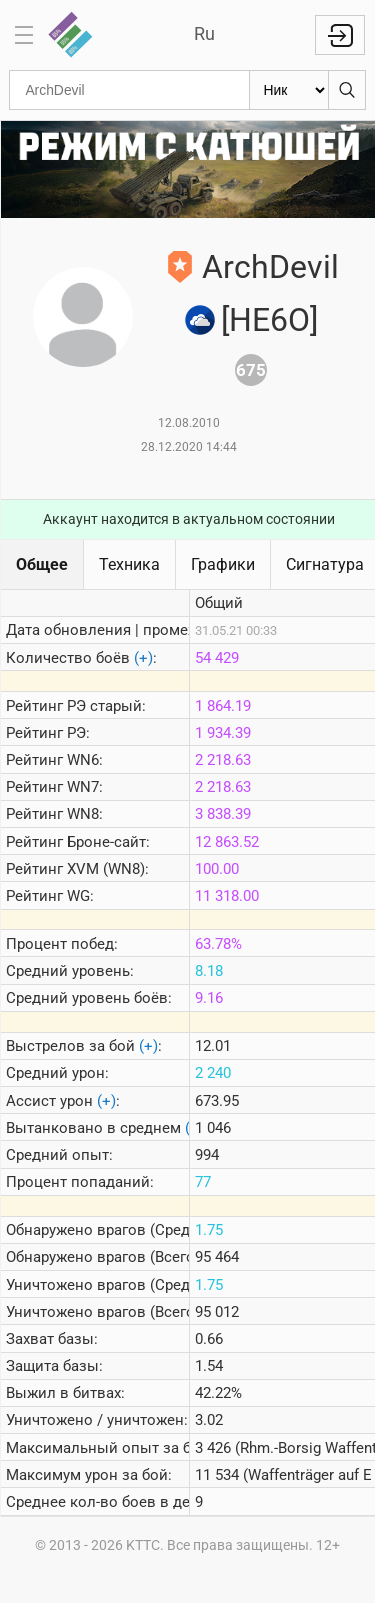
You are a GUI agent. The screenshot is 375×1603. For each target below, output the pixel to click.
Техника (129, 564)
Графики (223, 564)
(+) (143, 658)
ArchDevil (270, 267)
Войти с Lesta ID (340, 35)
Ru (204, 33)
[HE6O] (269, 320)
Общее (42, 564)
